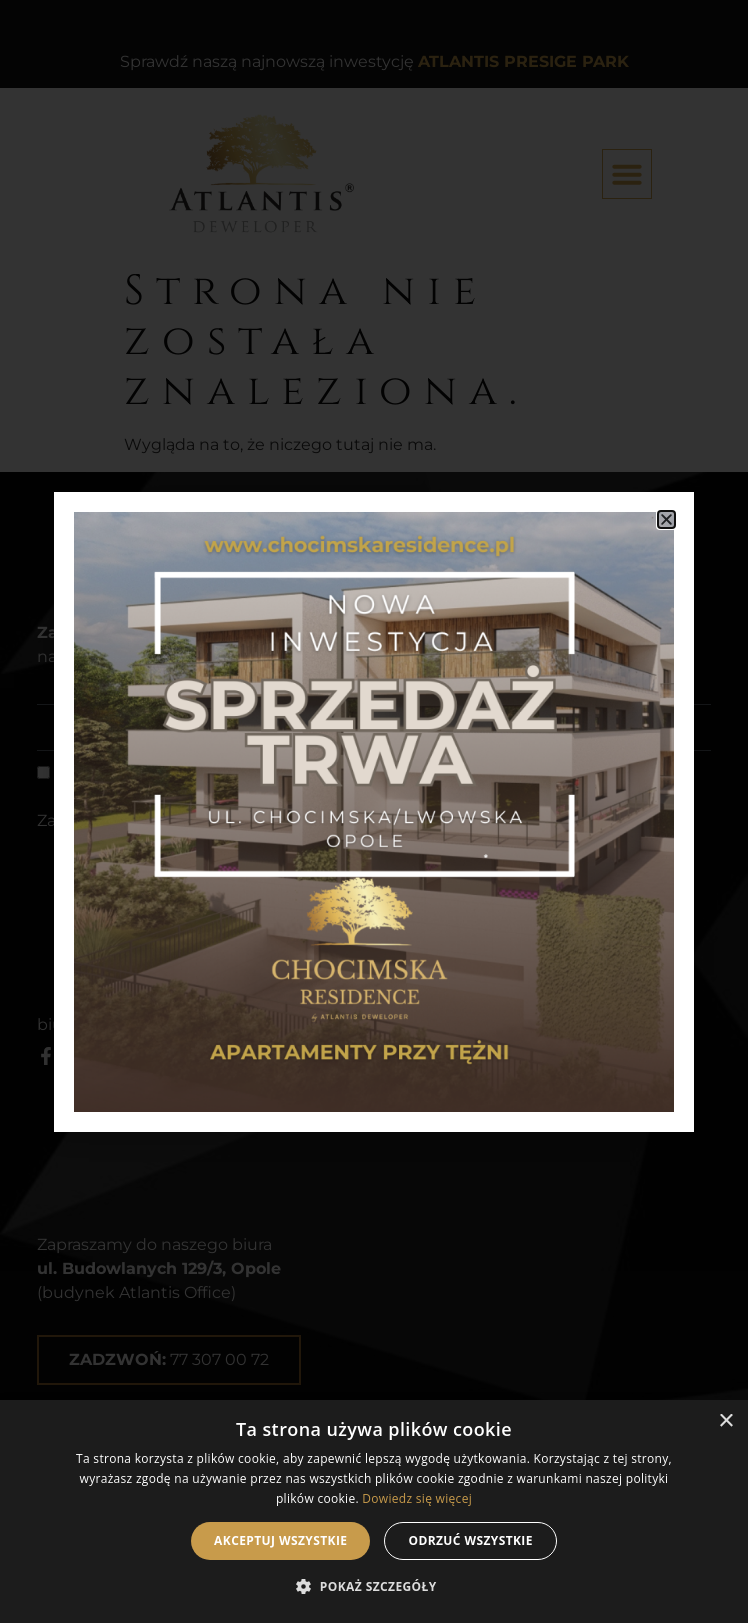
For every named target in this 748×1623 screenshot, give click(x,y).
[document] (374, 811)
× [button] (725, 1421)
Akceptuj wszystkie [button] (280, 1540)
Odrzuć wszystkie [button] (470, 1540)
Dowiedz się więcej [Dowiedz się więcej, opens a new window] (417, 1498)
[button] (373, 1587)
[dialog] (374, 1511)
